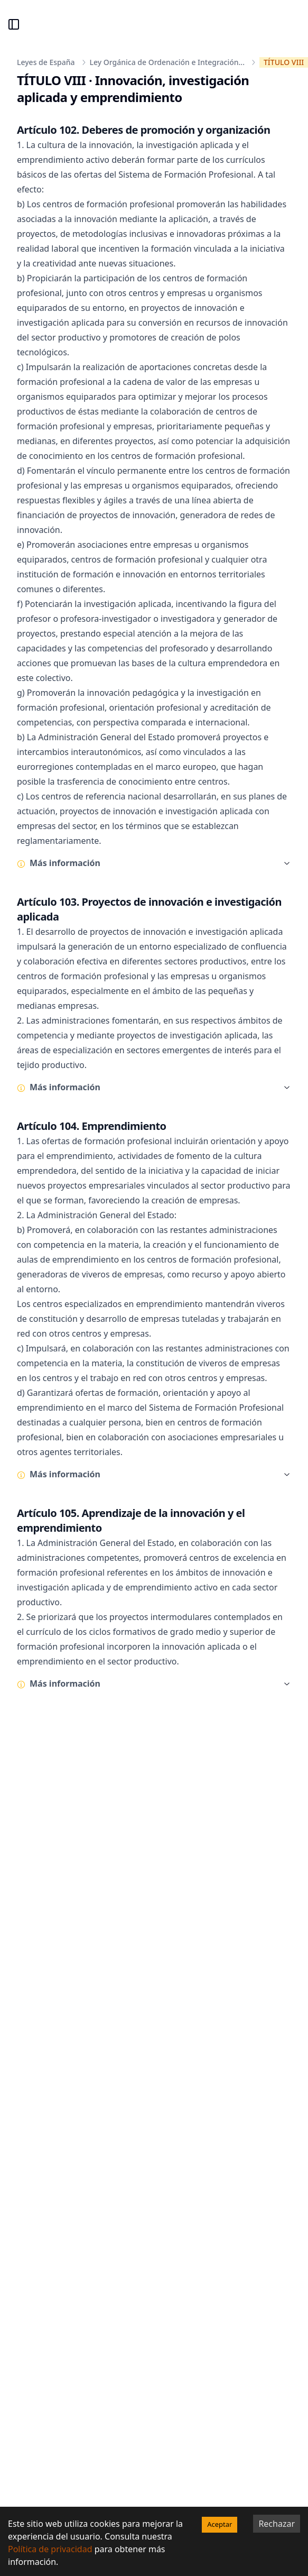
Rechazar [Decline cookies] (276, 2523)
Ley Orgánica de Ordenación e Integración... (167, 62)
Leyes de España (46, 62)
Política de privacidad (50, 2549)
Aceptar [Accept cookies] (219, 2524)
